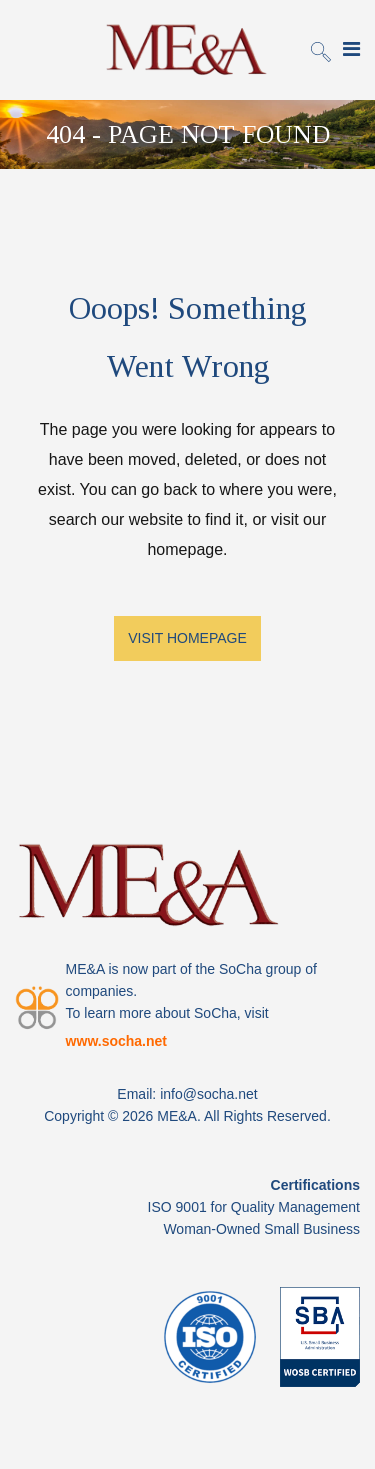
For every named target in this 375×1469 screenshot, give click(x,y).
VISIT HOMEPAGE (187, 638)
